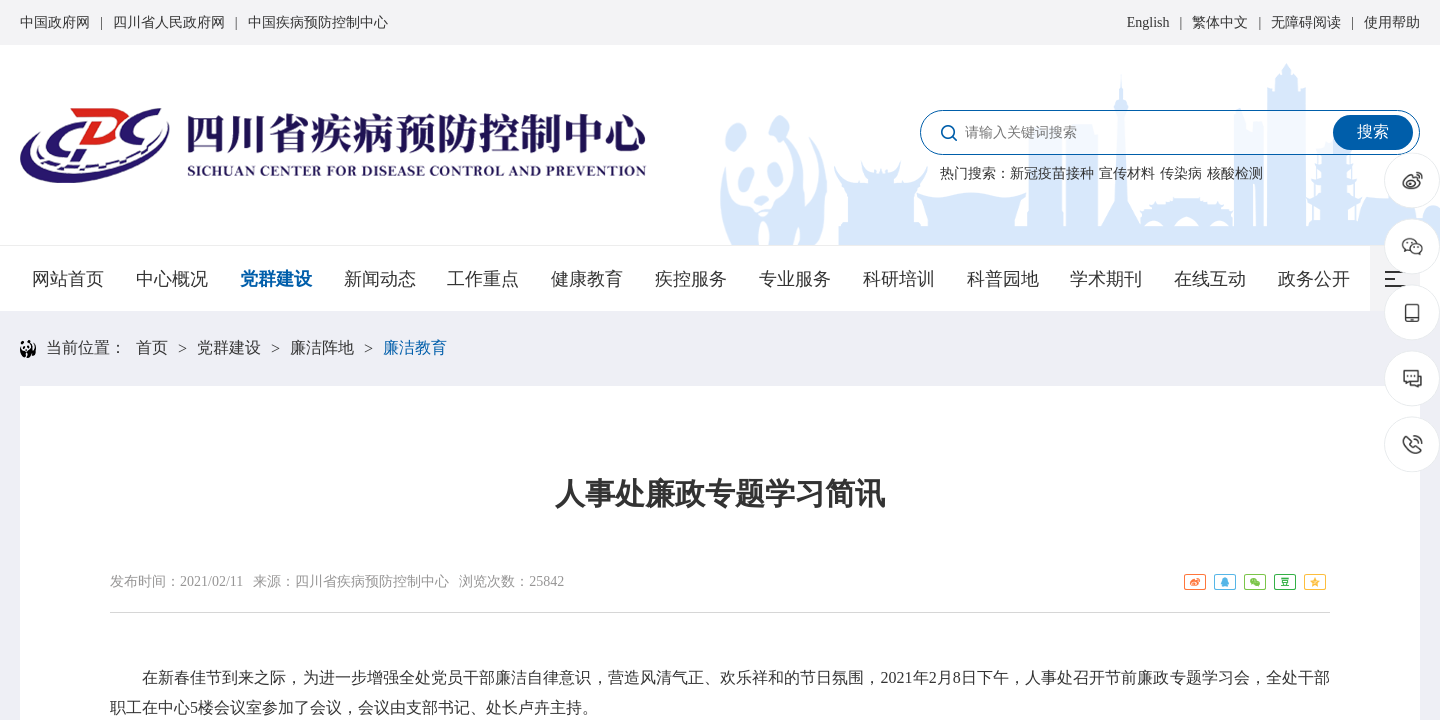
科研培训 (899, 279)
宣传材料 (1127, 173)
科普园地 (1003, 279)
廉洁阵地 (322, 347)
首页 (152, 347)
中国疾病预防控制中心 (318, 22)
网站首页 (68, 279)
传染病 (1181, 173)
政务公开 (1314, 279)
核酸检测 (1235, 173)
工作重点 (483, 279)
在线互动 (1210, 279)
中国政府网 (55, 22)
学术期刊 (1106, 279)
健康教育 (587, 279)
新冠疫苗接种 (1052, 173)
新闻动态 (380, 279)
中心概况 (172, 279)
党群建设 (276, 279)
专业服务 (795, 279)
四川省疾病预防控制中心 (372, 581)
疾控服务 (691, 279)
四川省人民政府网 (169, 22)
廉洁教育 (415, 347)
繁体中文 (1220, 22)
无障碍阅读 (1306, 22)
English (1148, 22)
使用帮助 (1392, 22)
